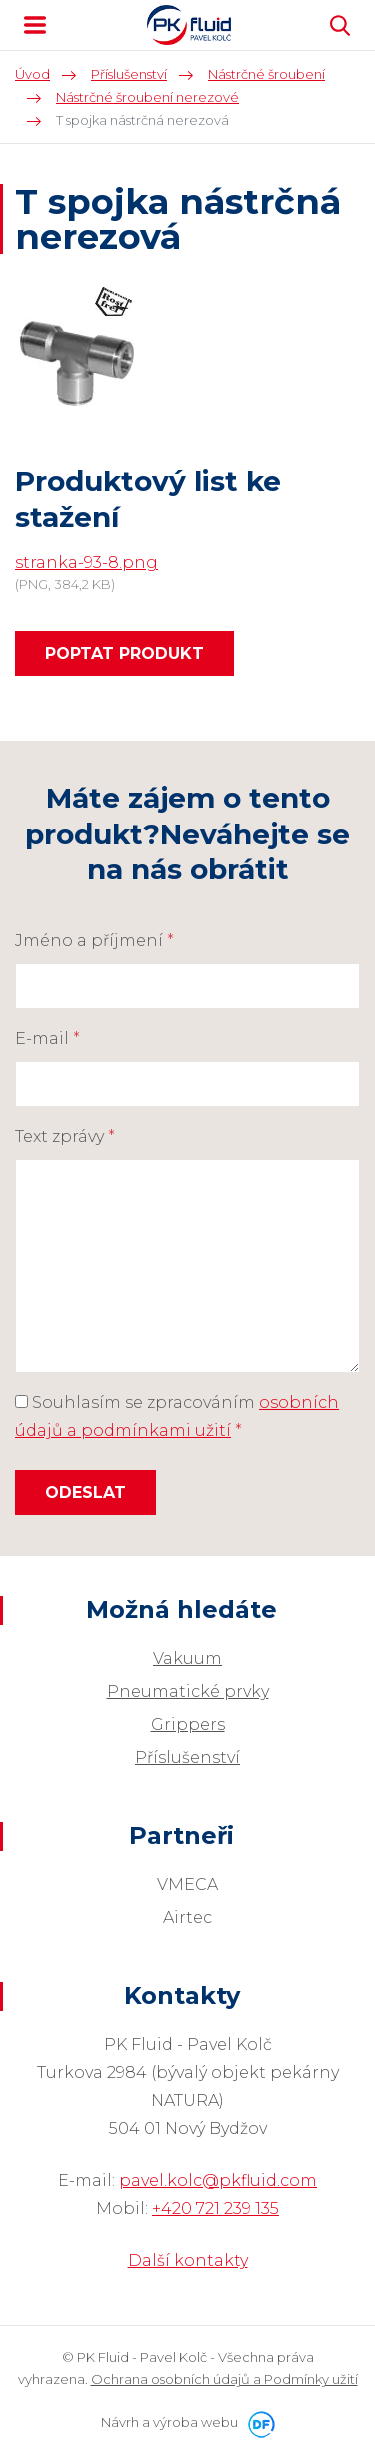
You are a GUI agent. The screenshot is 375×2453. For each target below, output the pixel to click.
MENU (35, 25)
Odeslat (85, 1492)
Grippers (188, 1724)
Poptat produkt (124, 653)
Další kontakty (188, 2260)
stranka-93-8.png (86, 562)
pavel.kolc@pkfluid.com (218, 2180)
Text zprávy (65, 1136)
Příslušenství (187, 1757)
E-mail (47, 1038)
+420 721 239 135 (215, 2208)
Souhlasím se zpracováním (177, 1416)
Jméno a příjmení (94, 940)
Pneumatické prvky (188, 1691)
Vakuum (187, 1658)
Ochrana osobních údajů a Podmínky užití (224, 2379)
